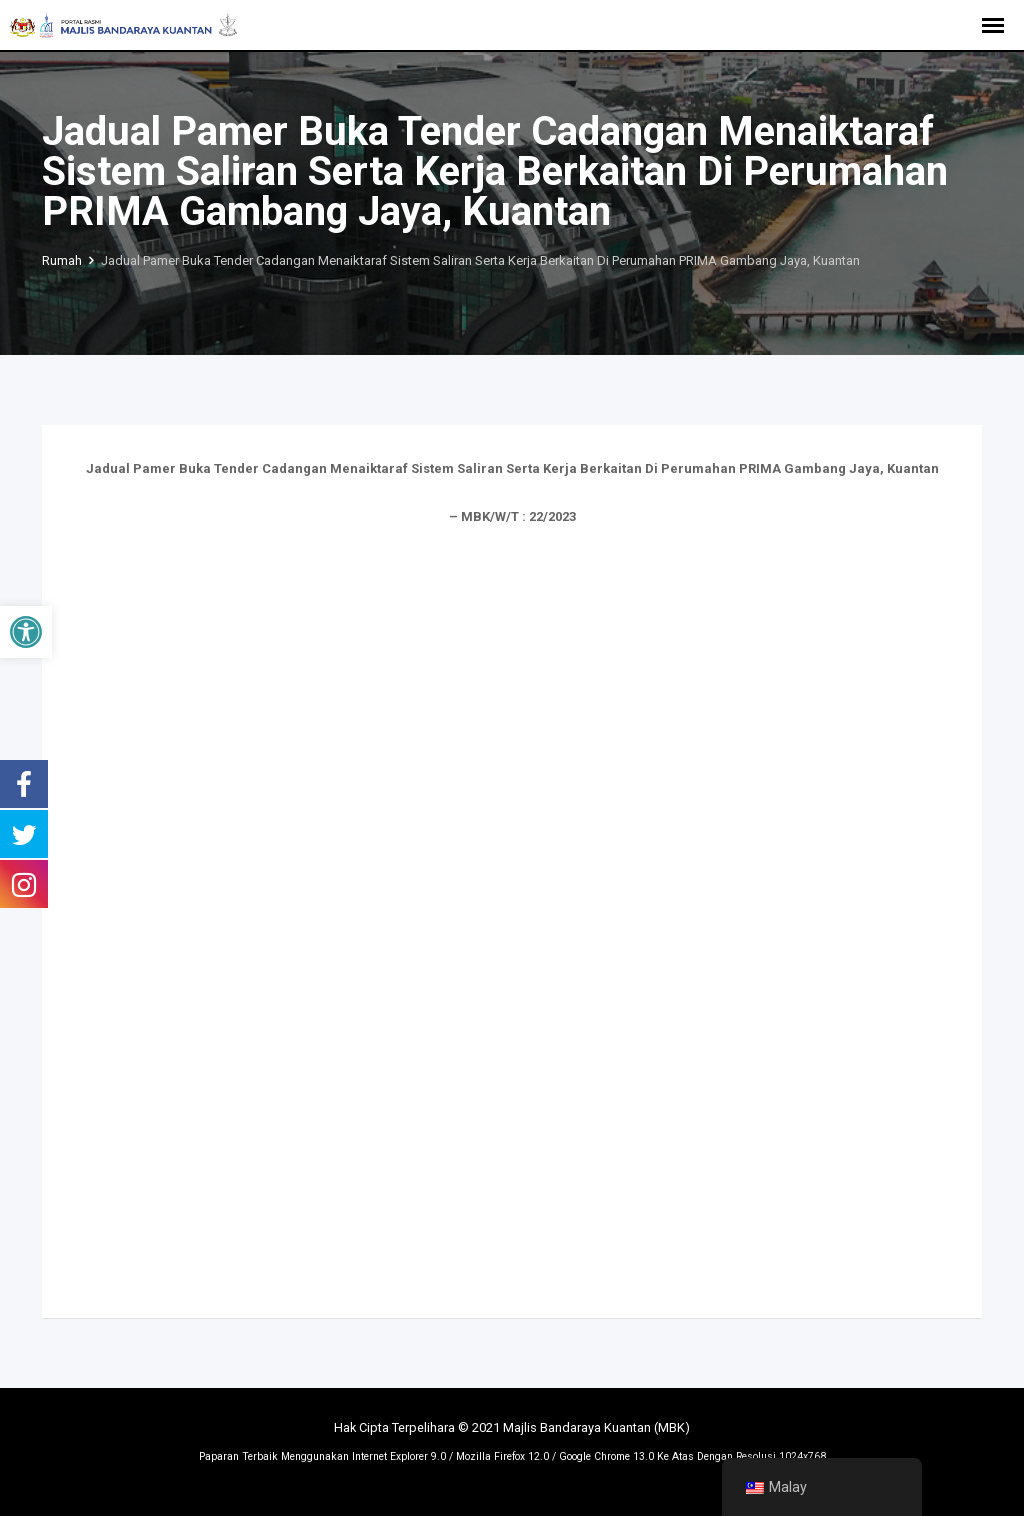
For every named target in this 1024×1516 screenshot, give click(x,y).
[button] (26, 632)
